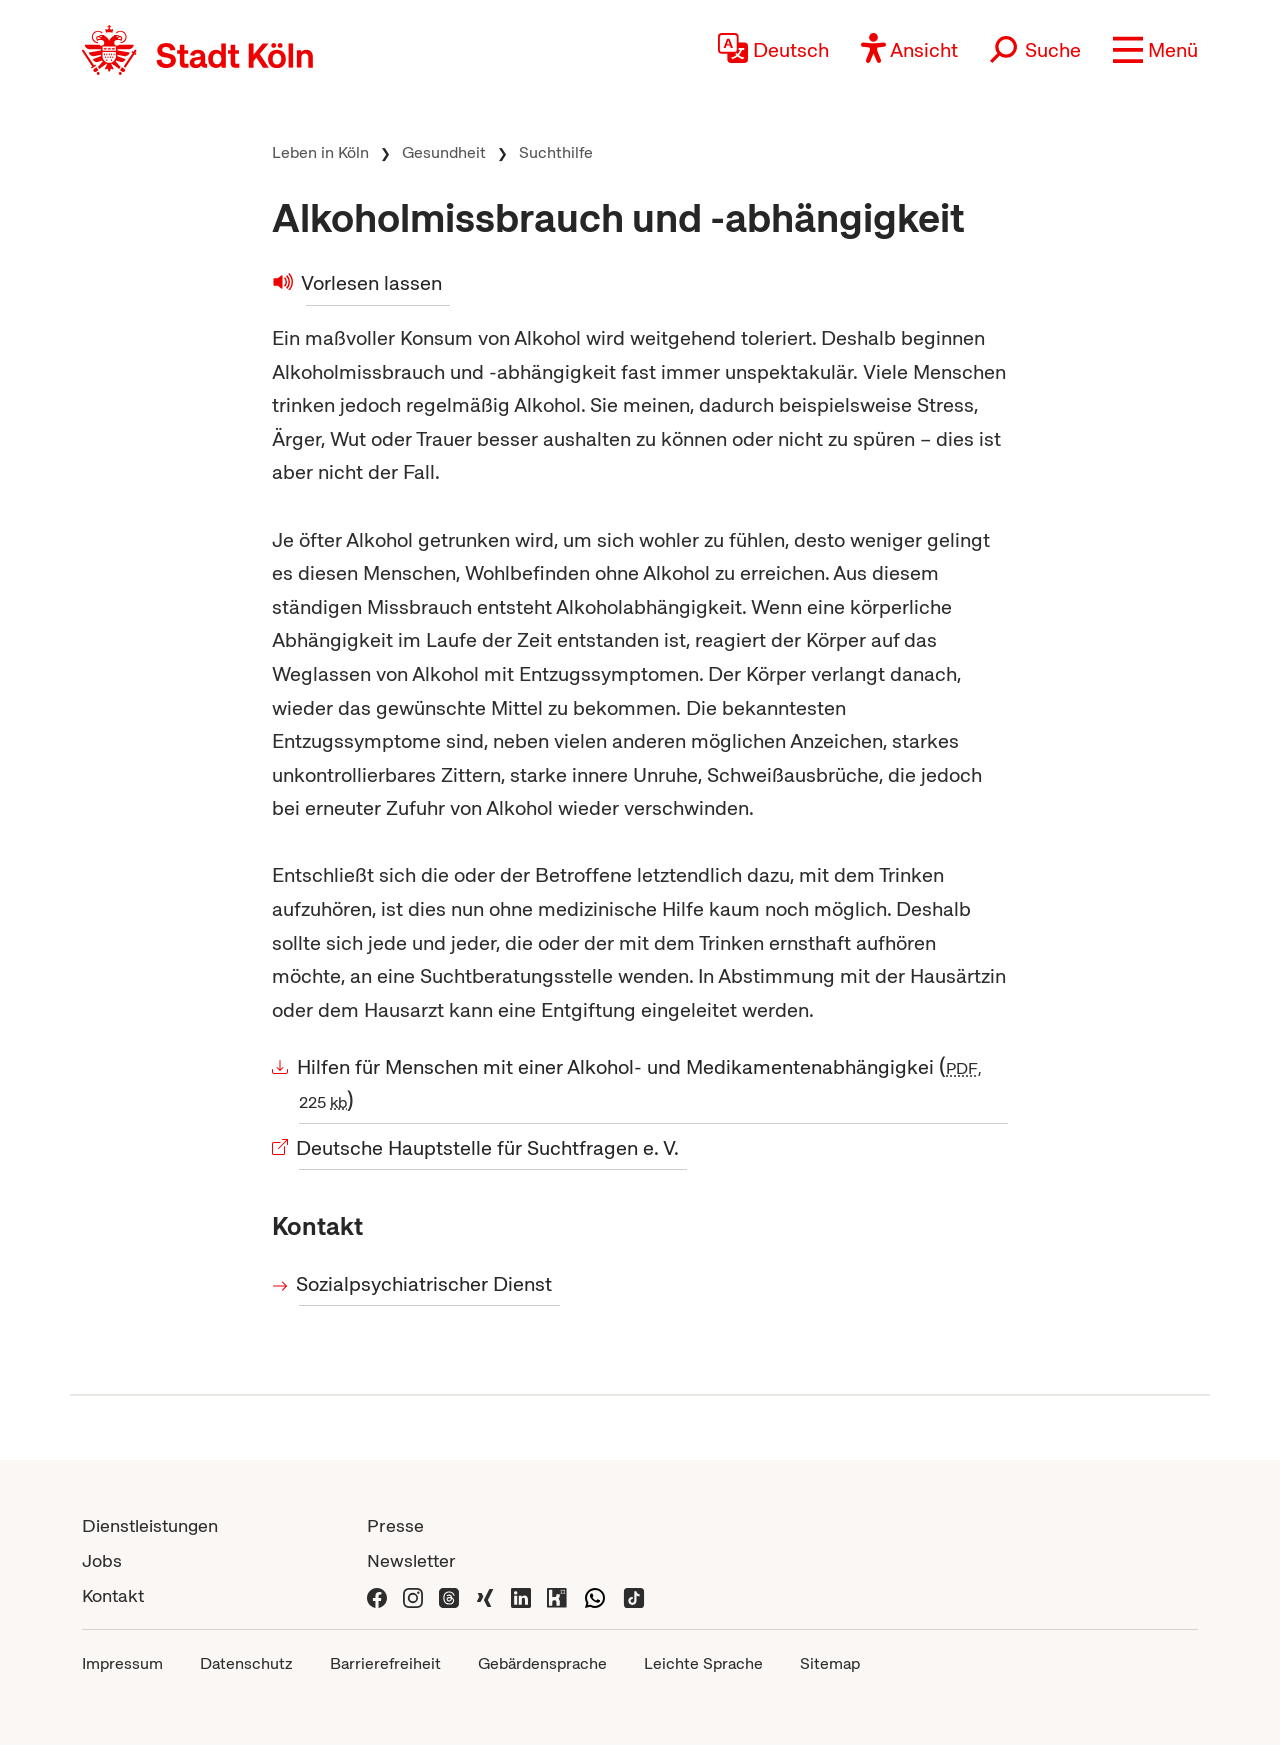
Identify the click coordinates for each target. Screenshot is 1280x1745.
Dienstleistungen (150, 1525)
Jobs (102, 1560)
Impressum (122, 1663)
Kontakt (113, 1595)
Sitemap (830, 1663)
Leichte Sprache (703, 1663)
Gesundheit (444, 152)
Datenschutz (246, 1663)
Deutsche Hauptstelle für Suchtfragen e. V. (489, 1148)
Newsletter (411, 1560)
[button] (1155, 50)
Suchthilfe (556, 152)
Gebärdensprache (542, 1663)
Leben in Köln (320, 152)
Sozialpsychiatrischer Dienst (425, 1284)
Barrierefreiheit (385, 1663)
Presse (395, 1525)
